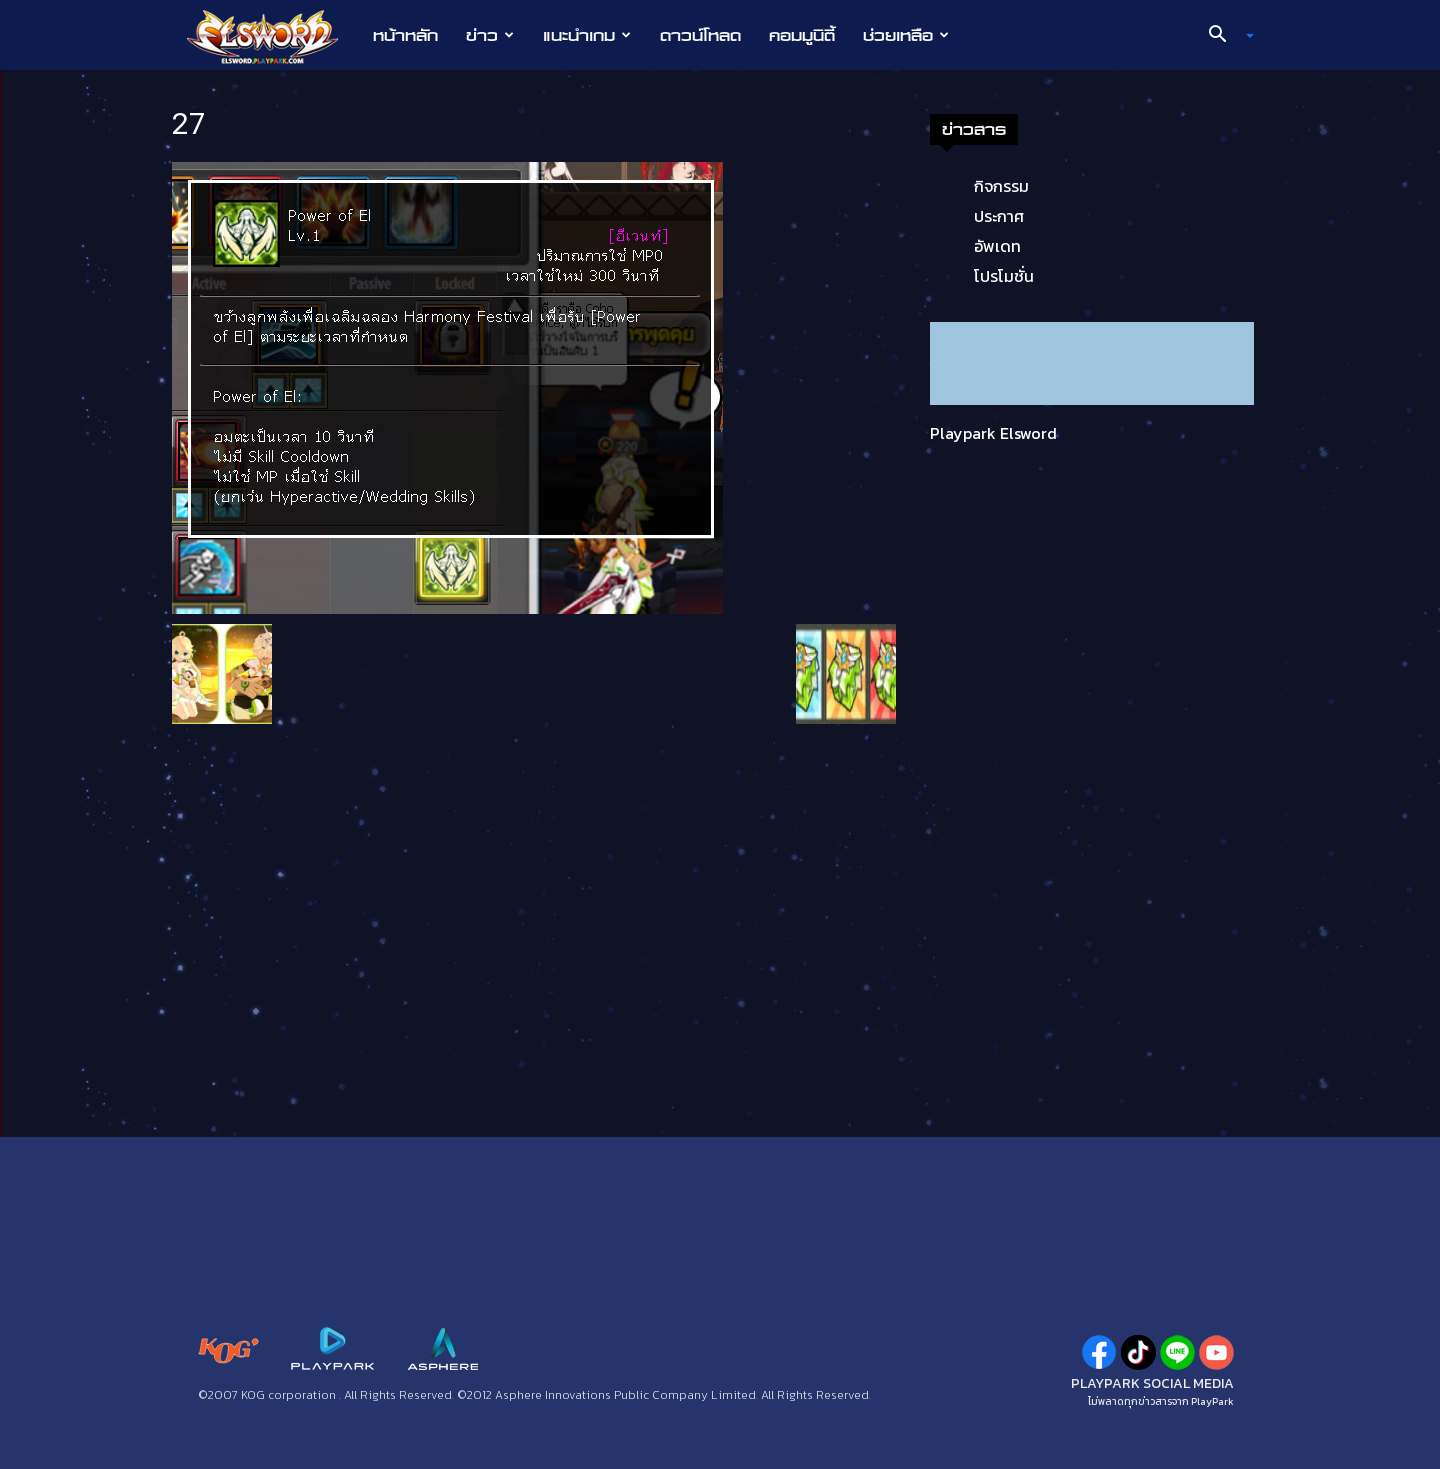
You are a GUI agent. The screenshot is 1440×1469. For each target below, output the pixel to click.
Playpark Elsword (993, 433)
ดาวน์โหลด (700, 35)
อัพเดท (997, 246)
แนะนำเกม (587, 35)
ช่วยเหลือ (906, 35)
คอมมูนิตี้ (802, 35)
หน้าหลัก (405, 35)
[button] (1224, 36)
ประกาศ (999, 216)
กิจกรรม (1001, 186)
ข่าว (490, 35)
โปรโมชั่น (1004, 276)
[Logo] (272, 36)
